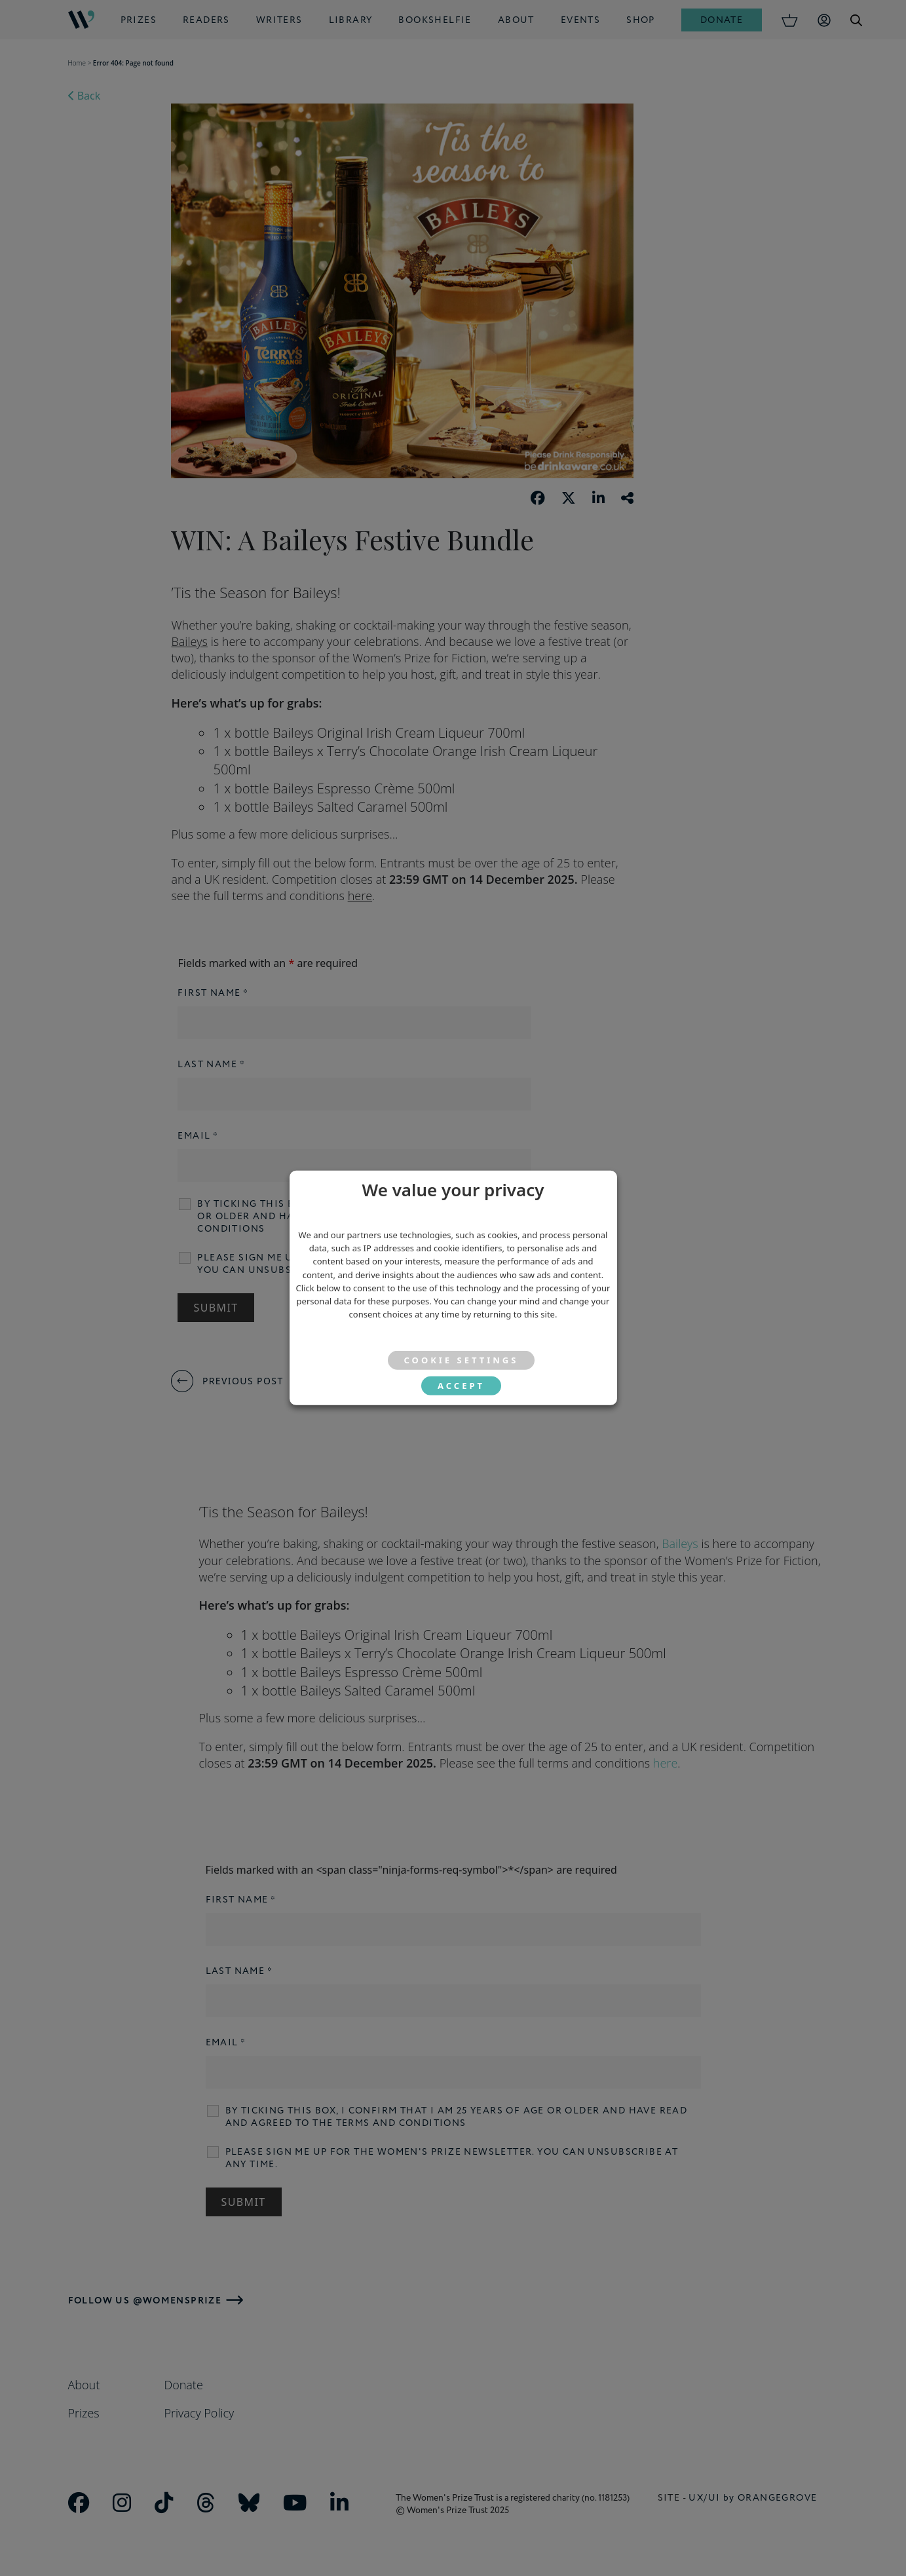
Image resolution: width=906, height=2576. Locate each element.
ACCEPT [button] (461, 1386)
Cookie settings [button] (461, 1360)
